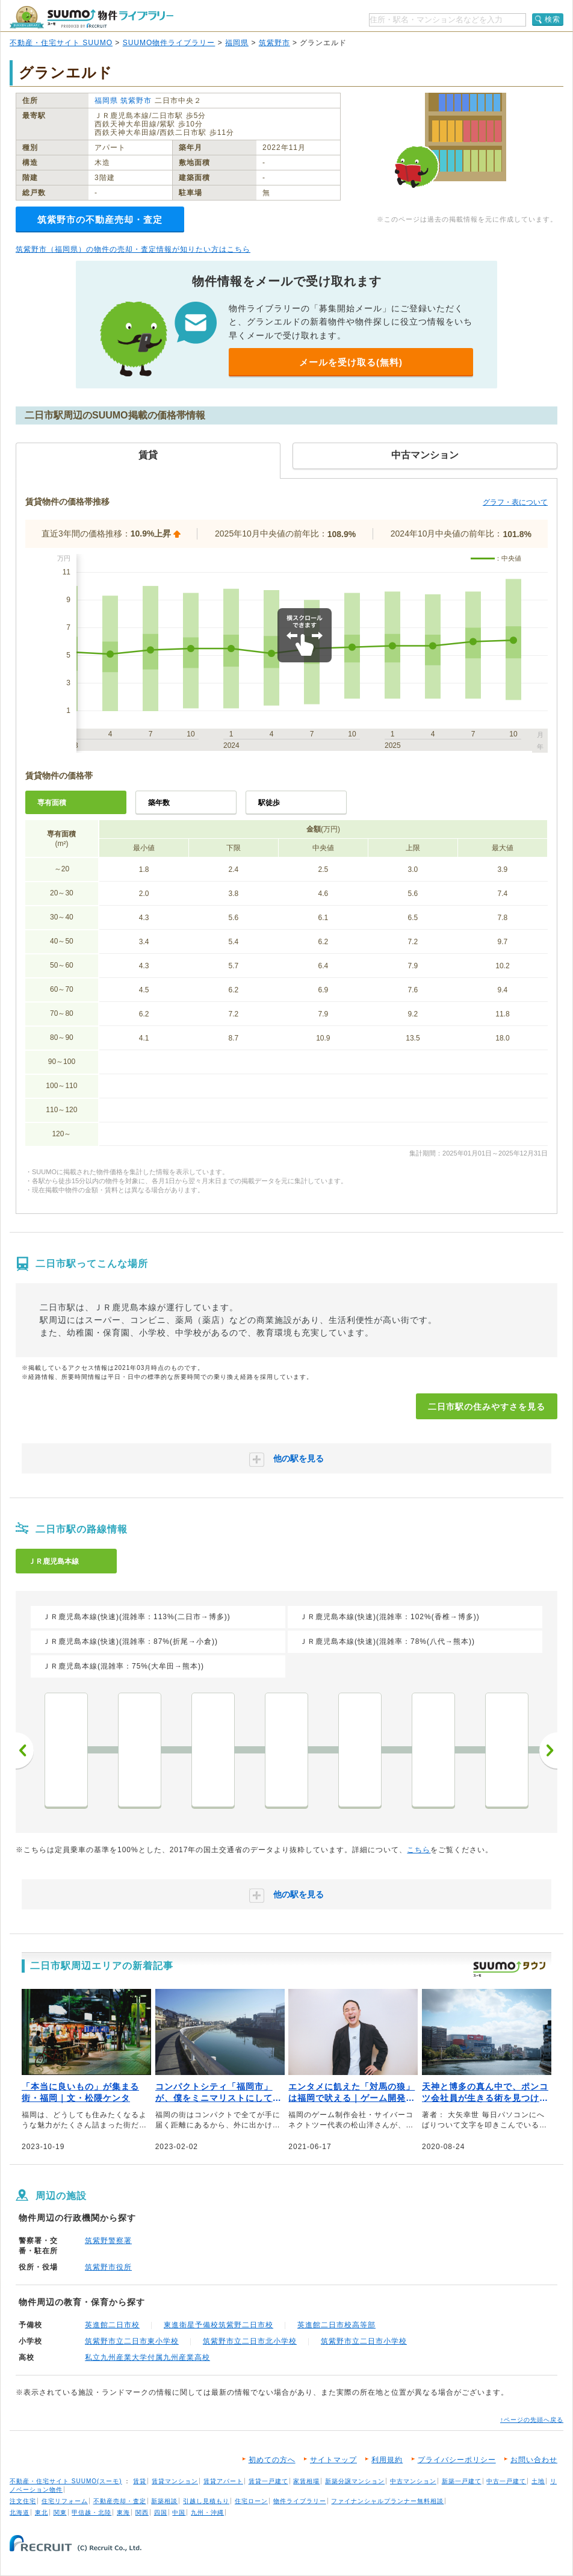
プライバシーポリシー (457, 2460)
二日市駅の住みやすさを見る (486, 1406)
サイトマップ (333, 2460)
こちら (418, 1850)
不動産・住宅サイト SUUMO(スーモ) (66, 2481)
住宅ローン (251, 2501)
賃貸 (139, 2481)
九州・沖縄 (207, 2512)
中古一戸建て (506, 2481)
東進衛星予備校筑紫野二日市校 (218, 2325)
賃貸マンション (175, 2481)
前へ (25, 1750)
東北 (41, 2512)
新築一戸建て (462, 2481)
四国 (160, 2512)
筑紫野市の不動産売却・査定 (100, 219)
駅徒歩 (269, 802)
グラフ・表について (515, 502)
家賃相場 (306, 2481)
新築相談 (164, 2501)
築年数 (159, 802)
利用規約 (387, 2460)
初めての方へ (272, 2460)
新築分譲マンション (355, 2481)
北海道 (19, 2512)
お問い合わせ (533, 2460)
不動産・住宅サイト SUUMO (61, 43)
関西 (142, 2512)
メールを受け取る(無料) (351, 362)
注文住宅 (23, 2501)
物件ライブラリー (299, 2501)
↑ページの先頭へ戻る (531, 2419)
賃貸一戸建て (268, 2481)
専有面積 (51, 802)
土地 (538, 2481)
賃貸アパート (223, 2481)
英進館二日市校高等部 (336, 2325)
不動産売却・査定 (119, 2501)
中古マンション (413, 2481)
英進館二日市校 (112, 2325)
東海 (123, 2512)
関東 (60, 2512)
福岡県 (237, 43)
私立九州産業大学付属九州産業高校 (147, 2357)
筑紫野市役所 (108, 2267)
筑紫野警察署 (108, 2240)
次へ (548, 1750)
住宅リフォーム (65, 2501)
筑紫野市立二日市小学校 (364, 2341)
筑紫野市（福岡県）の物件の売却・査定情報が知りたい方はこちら (133, 249)
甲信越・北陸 (91, 2512)
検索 (552, 19)
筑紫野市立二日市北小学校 (250, 2341)
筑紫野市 (274, 43)
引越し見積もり (206, 2501)
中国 (178, 2512)
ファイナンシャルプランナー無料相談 (387, 2501)
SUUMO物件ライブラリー (169, 43)
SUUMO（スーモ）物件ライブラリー (91, 17)
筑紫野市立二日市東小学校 (132, 2341)
